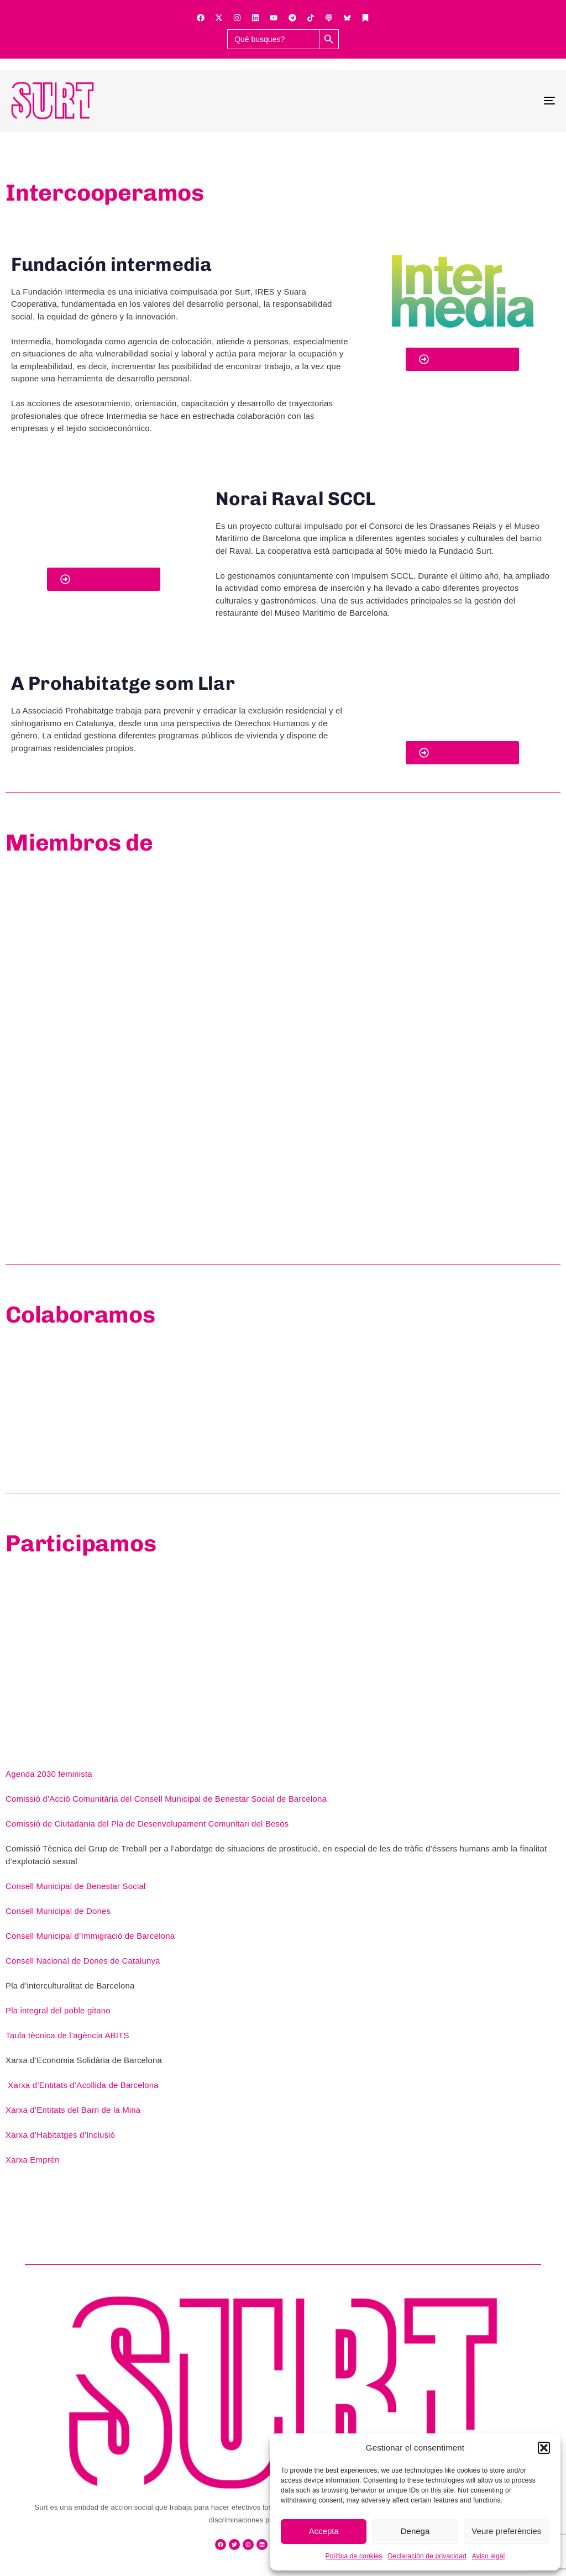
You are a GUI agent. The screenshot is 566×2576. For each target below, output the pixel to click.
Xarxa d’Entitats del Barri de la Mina (73, 2110)
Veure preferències (506, 2531)
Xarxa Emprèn (33, 2159)
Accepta (324, 2531)
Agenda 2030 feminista (50, 1773)
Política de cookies (354, 2556)
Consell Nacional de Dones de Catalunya (83, 1960)
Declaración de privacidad (427, 2556)
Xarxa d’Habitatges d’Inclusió (61, 2134)
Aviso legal (488, 2556)
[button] (543, 2447)
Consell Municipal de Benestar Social (75, 1886)
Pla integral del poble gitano (59, 2010)
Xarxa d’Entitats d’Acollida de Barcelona (83, 2085)
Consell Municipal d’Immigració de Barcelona (90, 1935)
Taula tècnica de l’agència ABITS (67, 2035)
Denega (415, 2531)
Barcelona (306, 1798)
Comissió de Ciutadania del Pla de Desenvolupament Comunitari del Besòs (147, 1823)
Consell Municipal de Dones (59, 1911)
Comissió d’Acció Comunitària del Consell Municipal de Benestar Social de (146, 1798)
